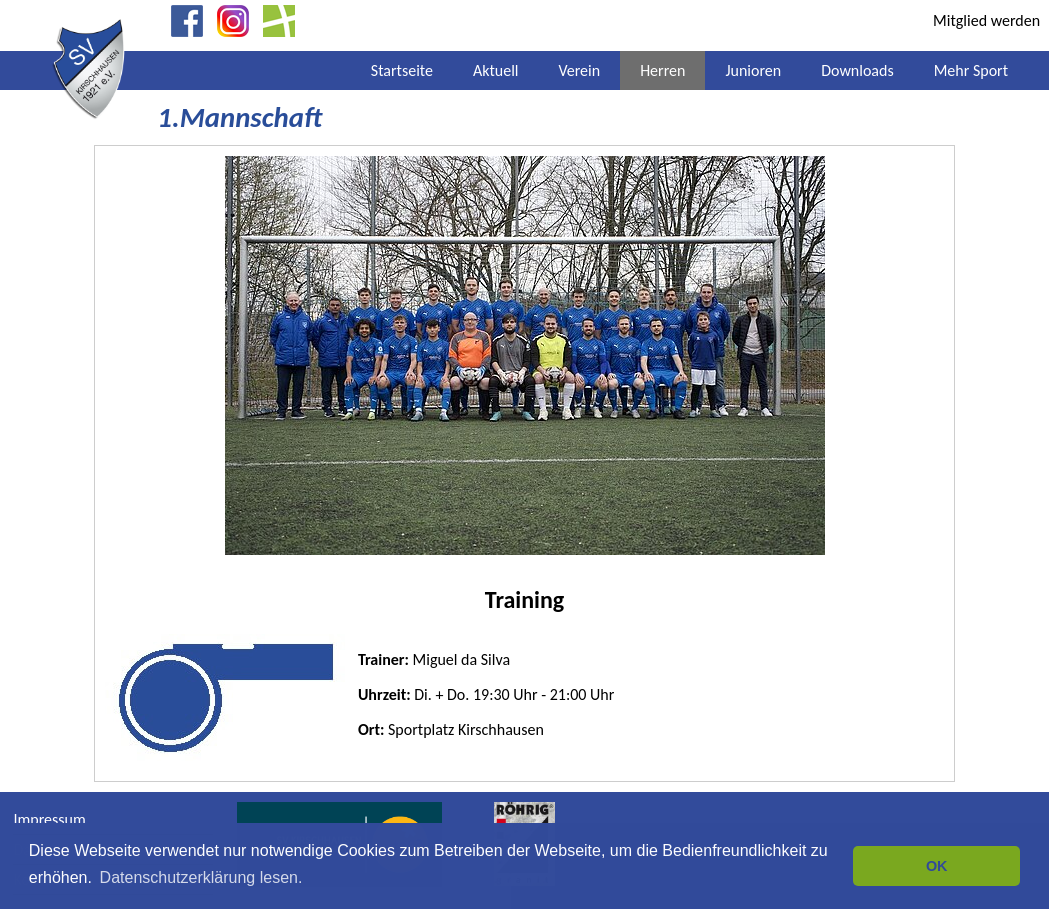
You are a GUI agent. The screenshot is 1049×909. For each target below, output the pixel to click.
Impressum (49, 819)
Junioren (753, 70)
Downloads (857, 70)
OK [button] (937, 866)
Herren (662, 70)
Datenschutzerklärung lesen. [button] (201, 877)
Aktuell (496, 70)
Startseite (402, 70)
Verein (579, 70)
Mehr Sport (971, 70)
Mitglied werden (986, 20)
